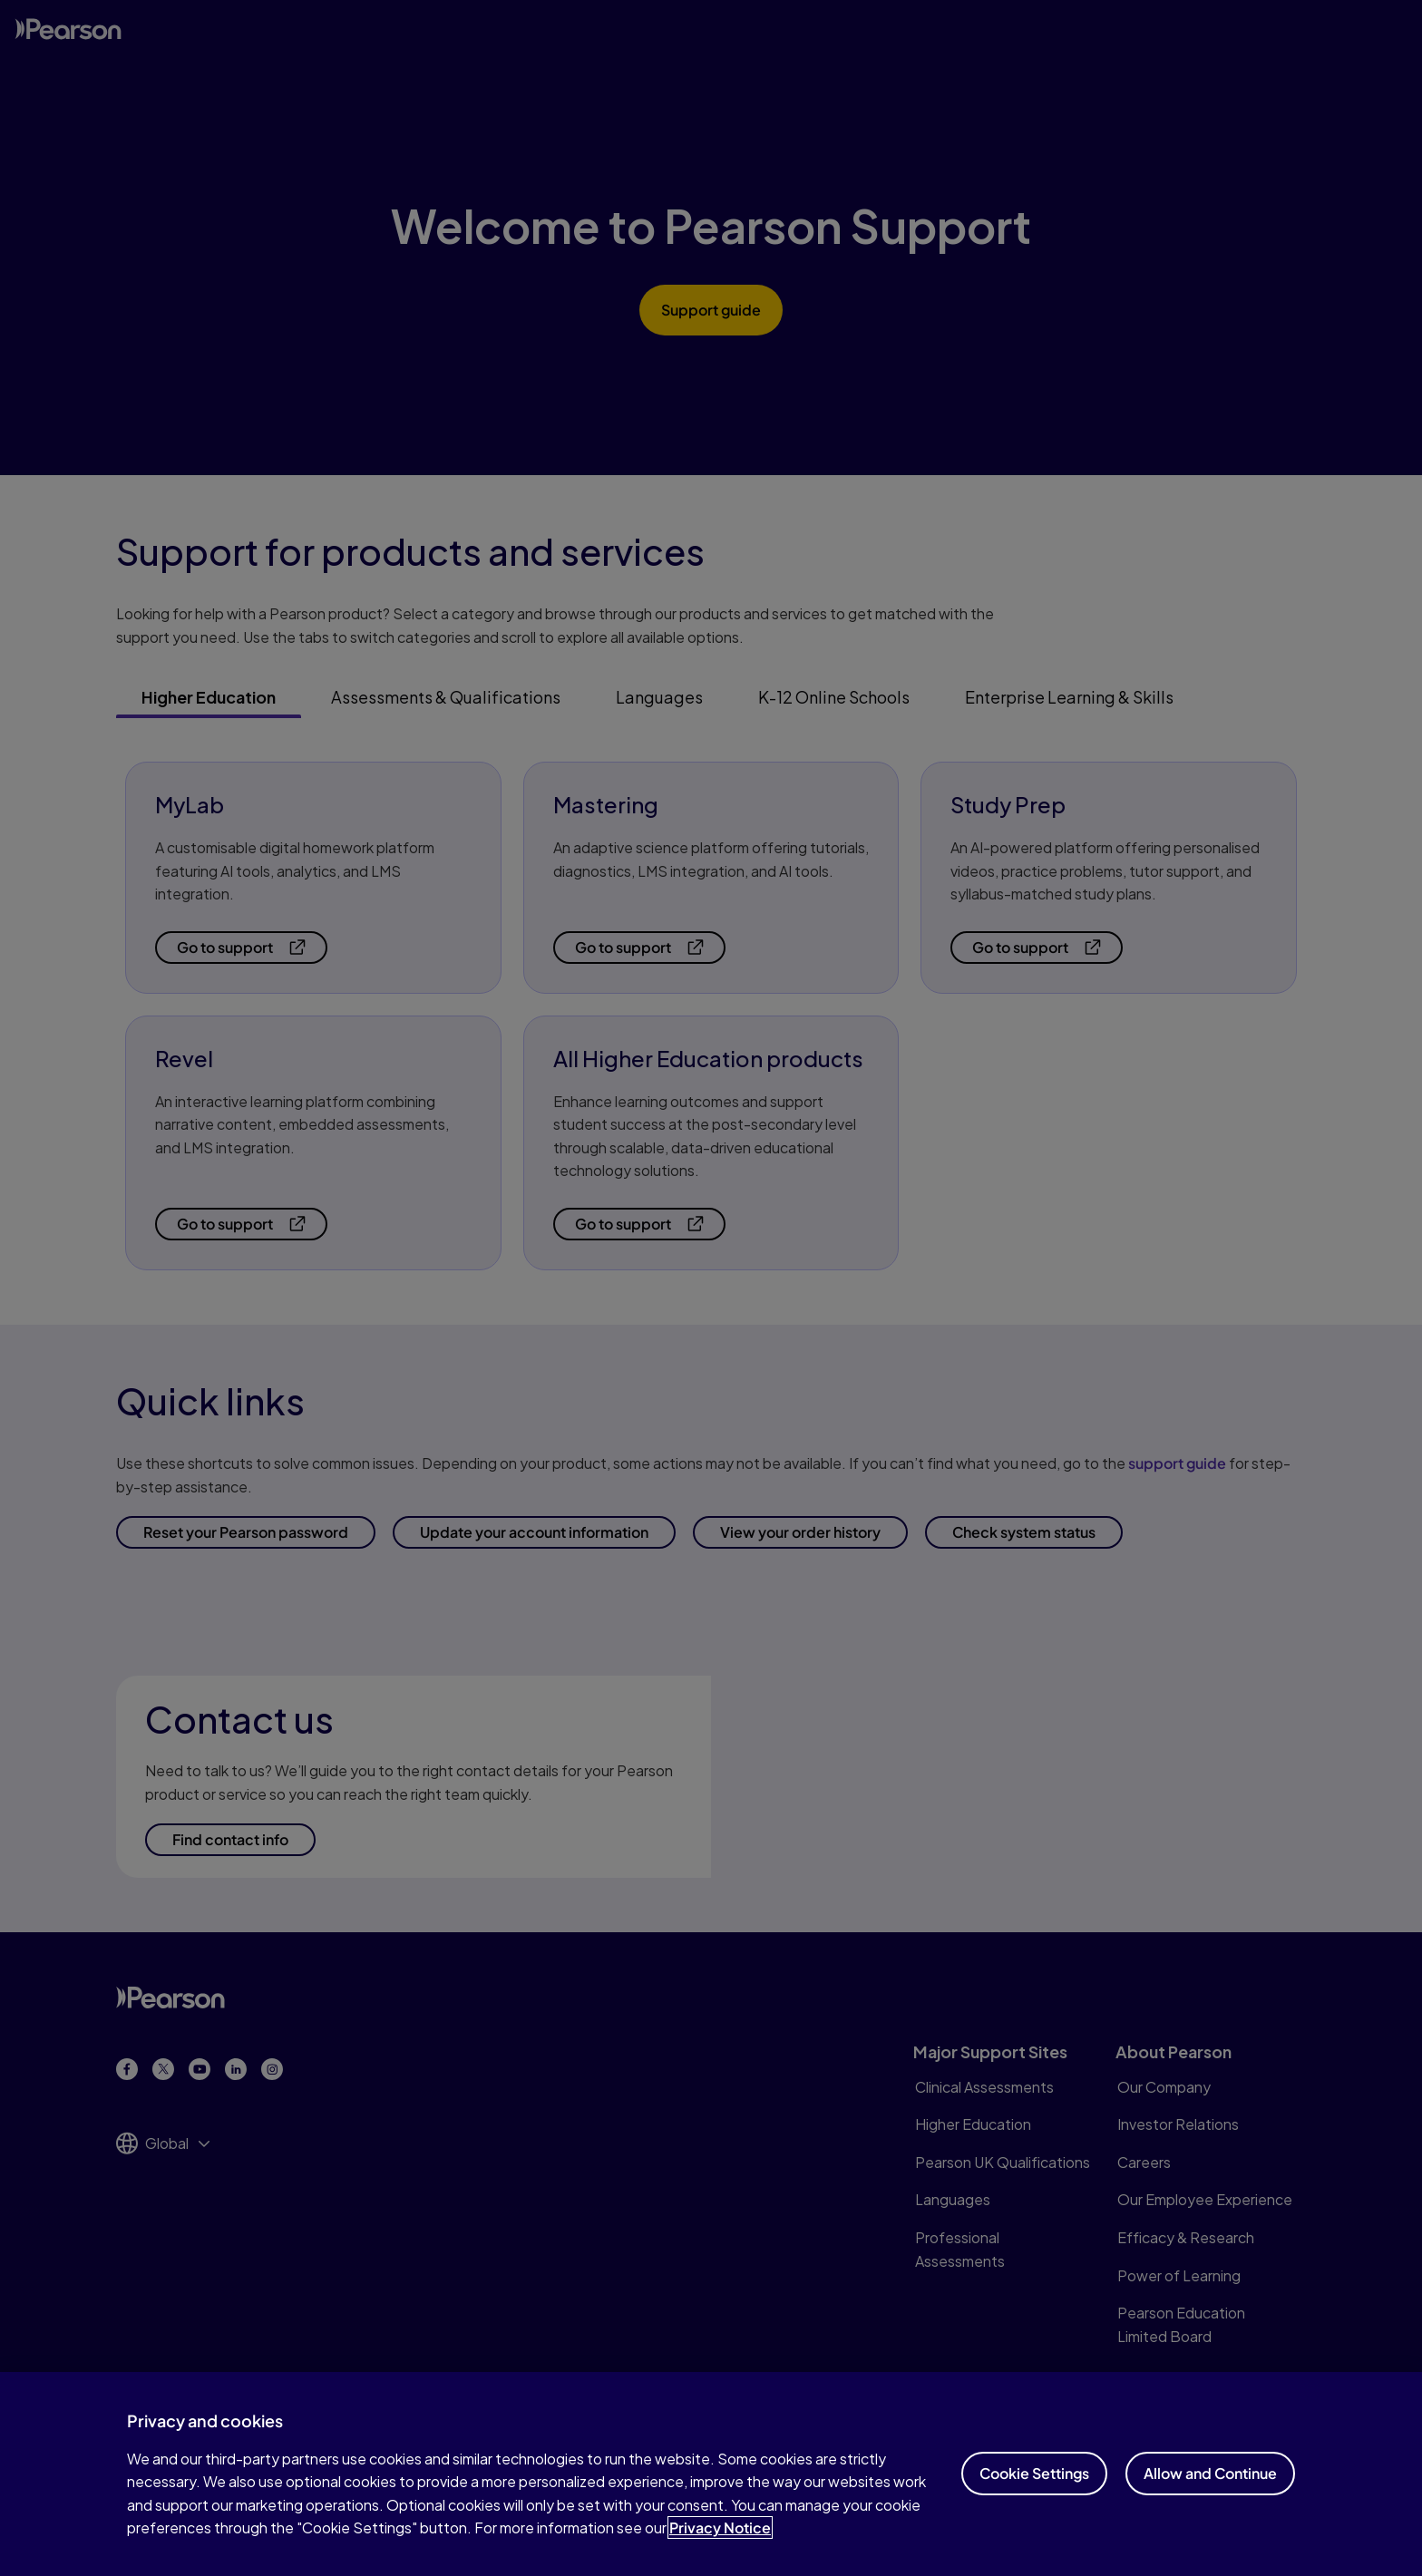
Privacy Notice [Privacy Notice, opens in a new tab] (720, 2527)
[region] (711, 2474)
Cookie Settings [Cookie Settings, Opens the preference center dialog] (1034, 2473)
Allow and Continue (1210, 2473)
